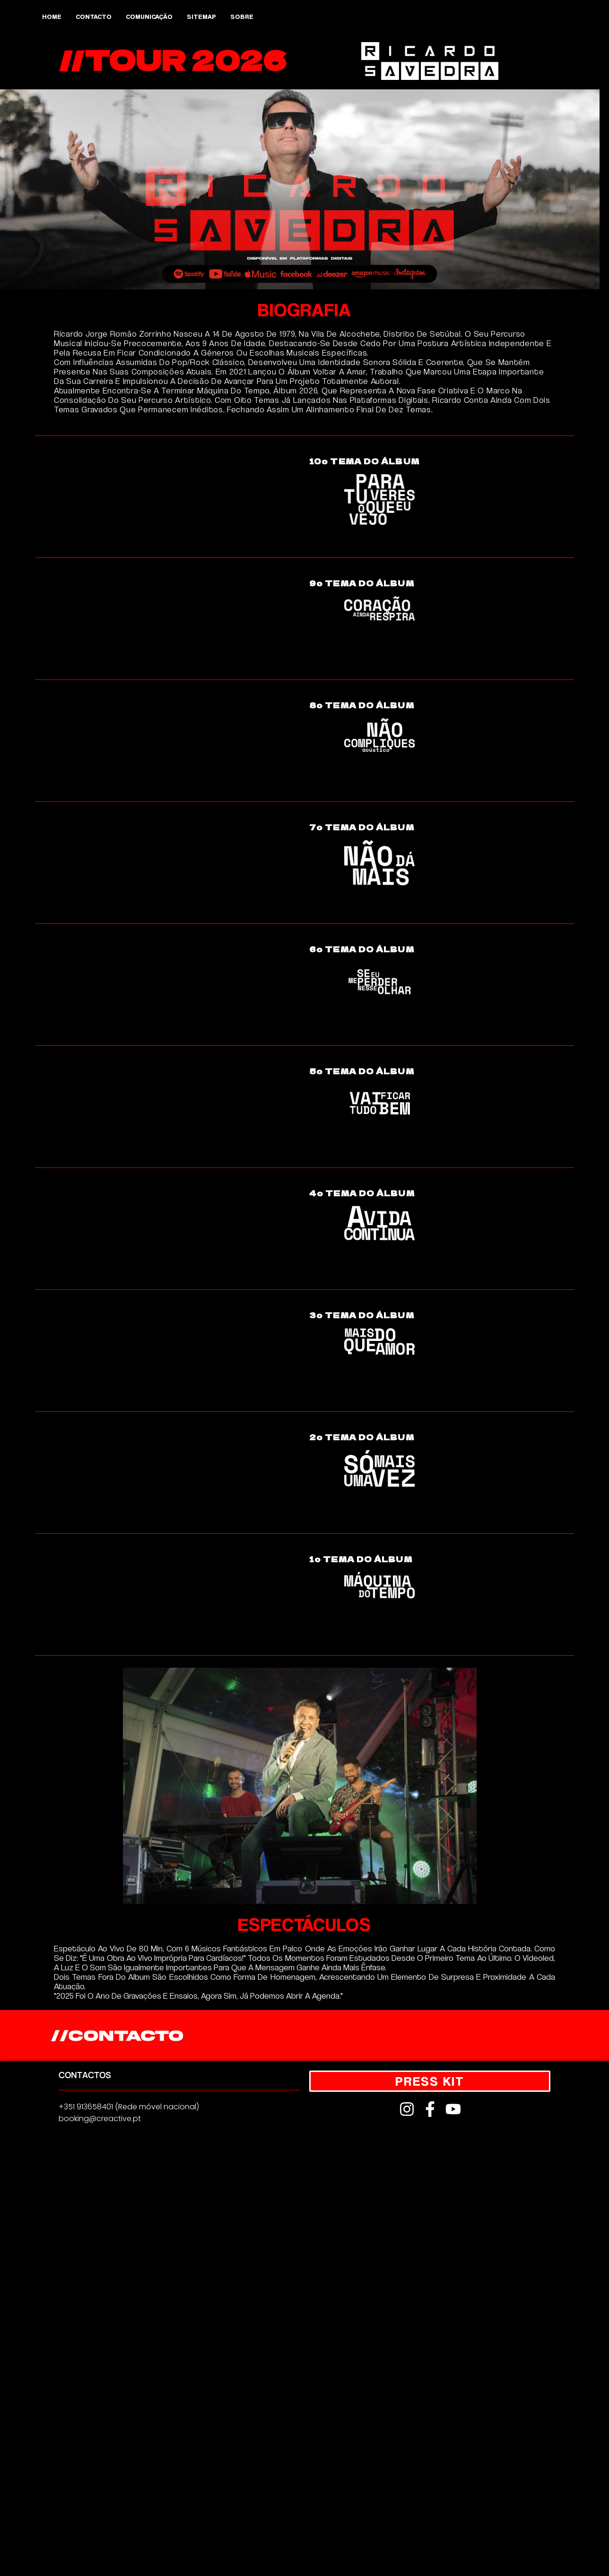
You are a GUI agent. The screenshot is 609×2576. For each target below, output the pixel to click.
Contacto (94, 16)
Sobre (241, 16)
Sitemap (201, 16)
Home (51, 16)
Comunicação (149, 16)
